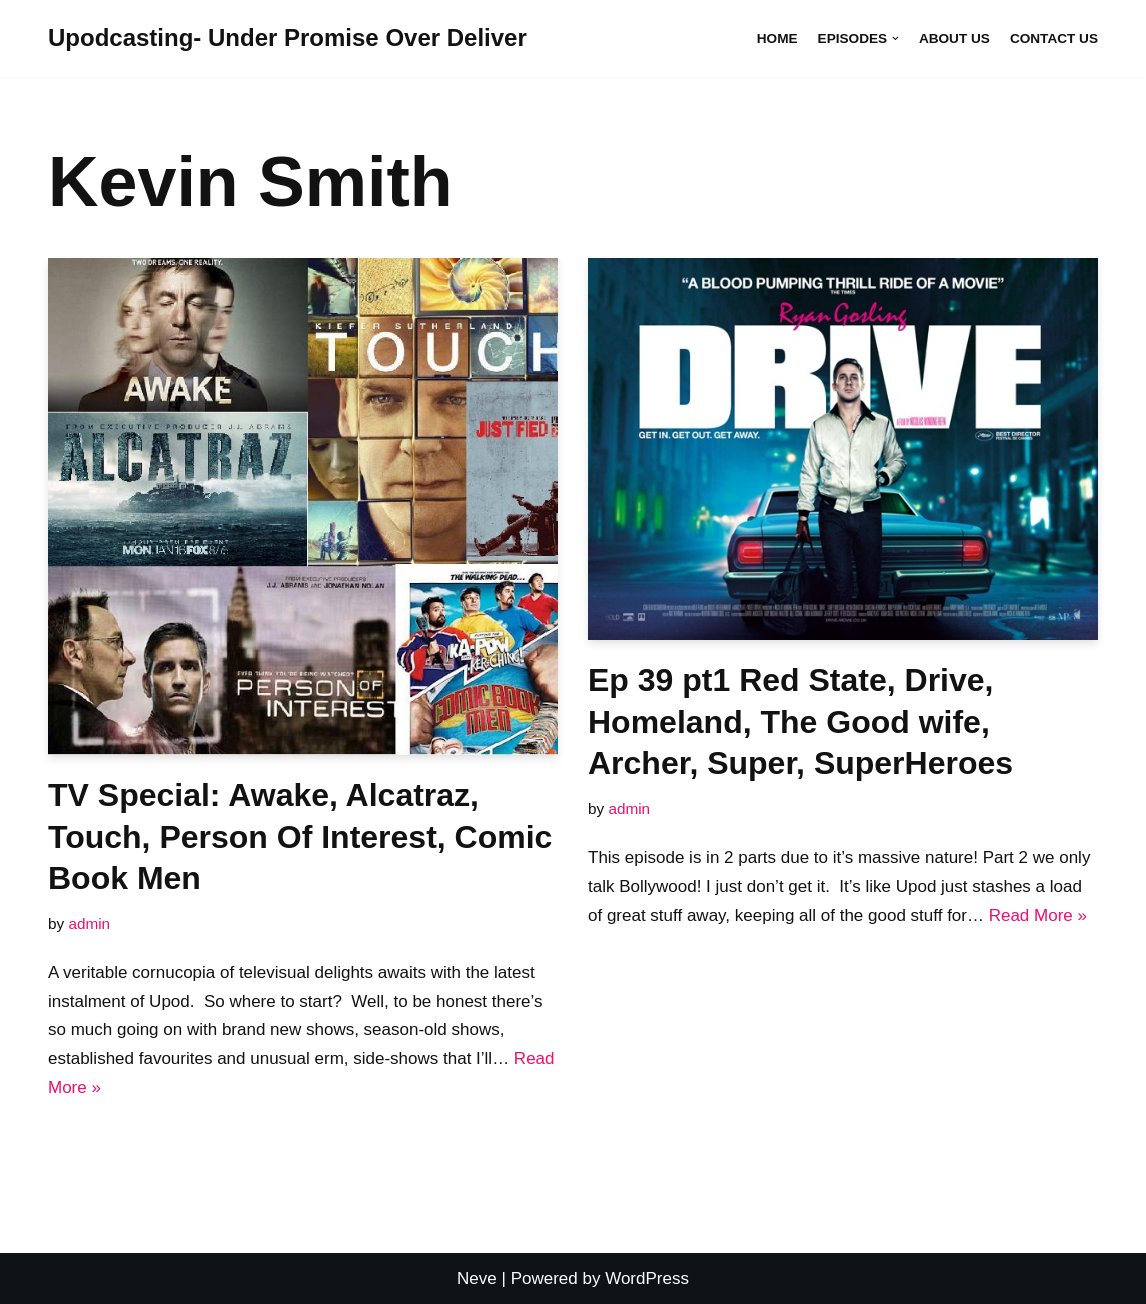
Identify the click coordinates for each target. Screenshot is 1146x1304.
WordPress (647, 1278)
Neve (477, 1278)
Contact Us (1054, 38)
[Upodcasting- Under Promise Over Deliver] (287, 38)
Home (777, 38)
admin (89, 923)
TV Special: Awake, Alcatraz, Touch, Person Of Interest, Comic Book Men (300, 836)
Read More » (1038, 915)
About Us (954, 38)
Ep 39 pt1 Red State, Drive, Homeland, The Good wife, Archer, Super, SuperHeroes (800, 721)
